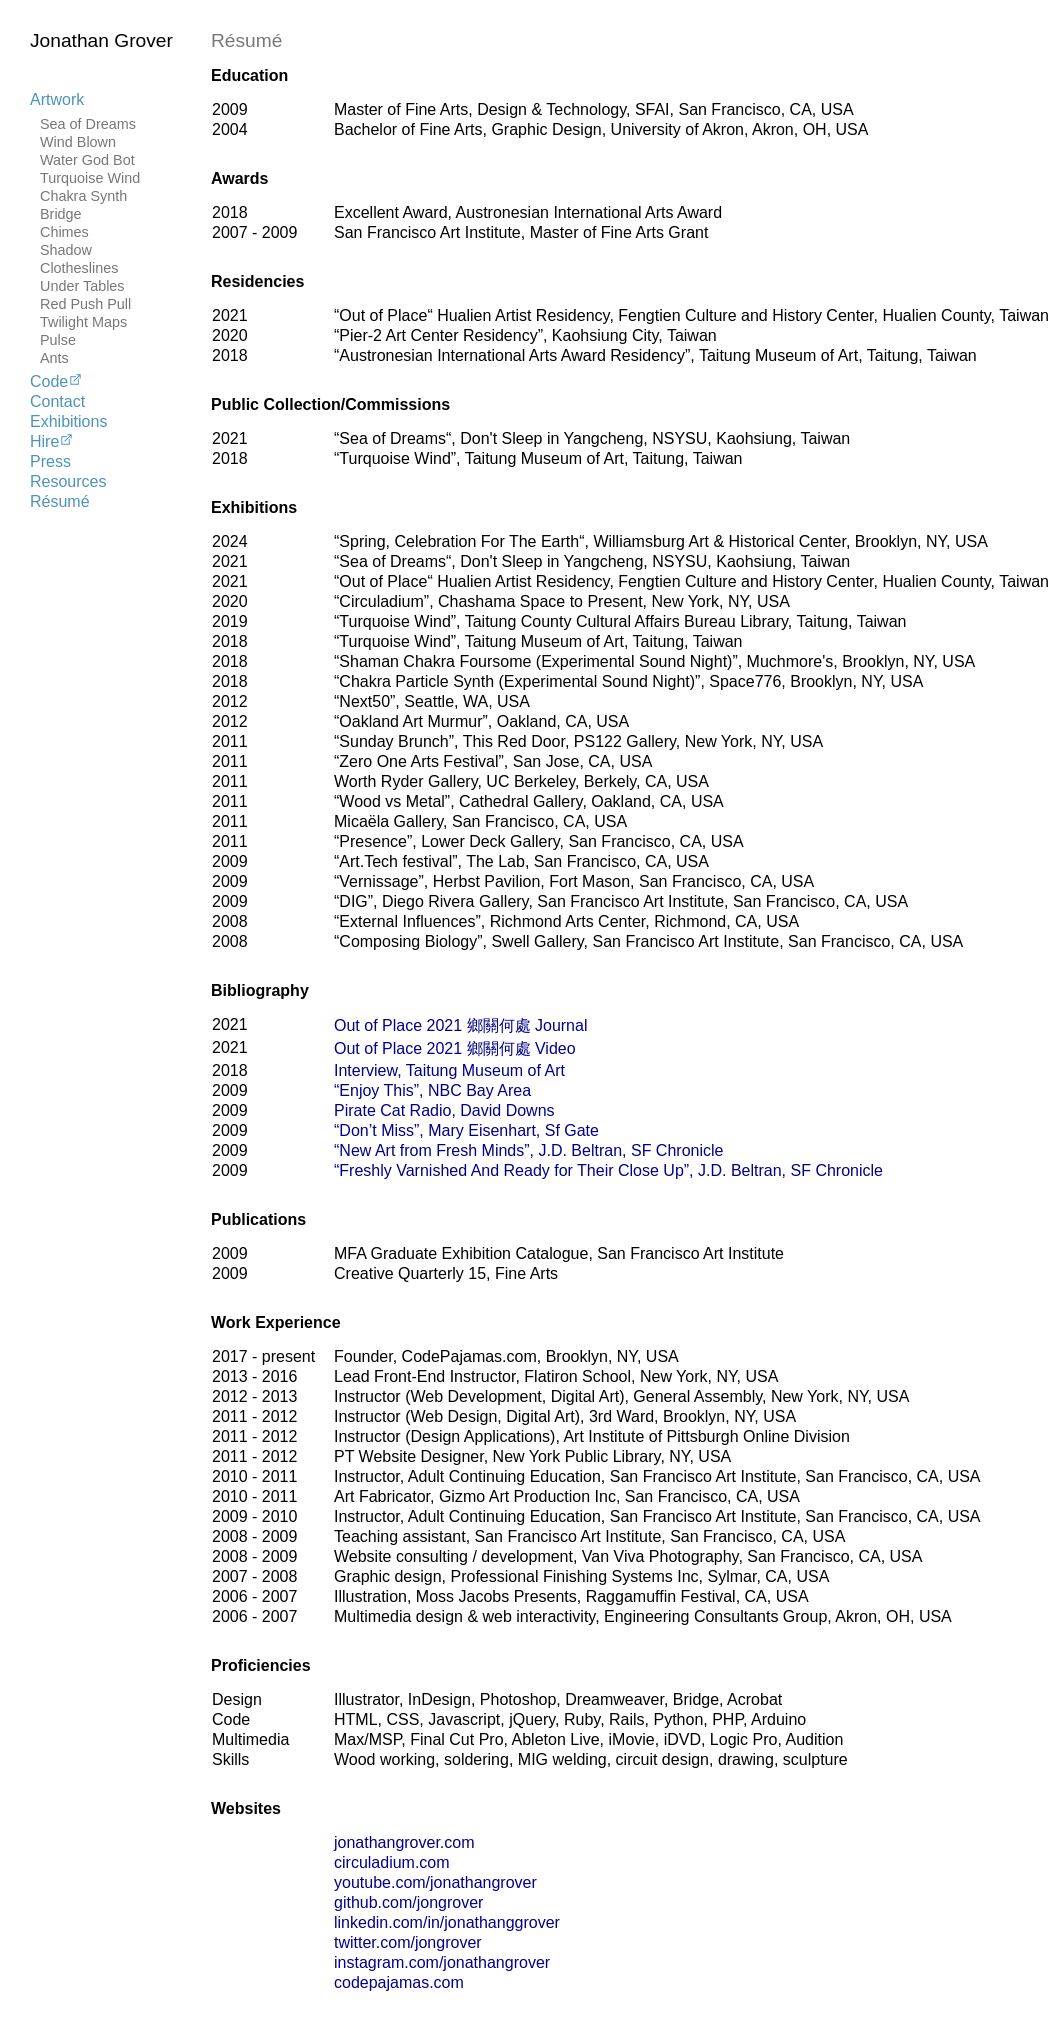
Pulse (58, 340)
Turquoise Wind (90, 178)
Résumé (60, 501)
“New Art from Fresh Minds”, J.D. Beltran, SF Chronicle (528, 1150)
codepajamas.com (399, 1982)
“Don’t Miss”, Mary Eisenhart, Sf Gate (466, 1130)
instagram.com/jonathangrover (442, 1962)
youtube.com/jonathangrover (435, 1882)
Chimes (64, 232)
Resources (68, 481)
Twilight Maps (83, 322)
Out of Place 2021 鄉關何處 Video (455, 1048)
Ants (54, 358)
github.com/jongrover (408, 1902)
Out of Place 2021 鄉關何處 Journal (460, 1025)
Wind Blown (78, 142)
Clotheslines (79, 268)
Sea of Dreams (88, 124)
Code (56, 381)
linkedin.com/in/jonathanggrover (447, 1922)
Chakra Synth (83, 196)
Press (50, 461)
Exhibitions (68, 421)
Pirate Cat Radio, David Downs (444, 1110)
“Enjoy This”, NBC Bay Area (432, 1090)
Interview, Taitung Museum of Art (449, 1070)
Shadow (66, 250)
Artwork (57, 99)
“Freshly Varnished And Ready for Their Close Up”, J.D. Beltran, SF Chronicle (608, 1170)
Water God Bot (87, 160)
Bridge (61, 214)
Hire (52, 441)
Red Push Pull (85, 304)
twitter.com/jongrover (408, 1942)
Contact (57, 401)
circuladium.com (392, 1862)
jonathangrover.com (404, 1842)
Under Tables (82, 286)
